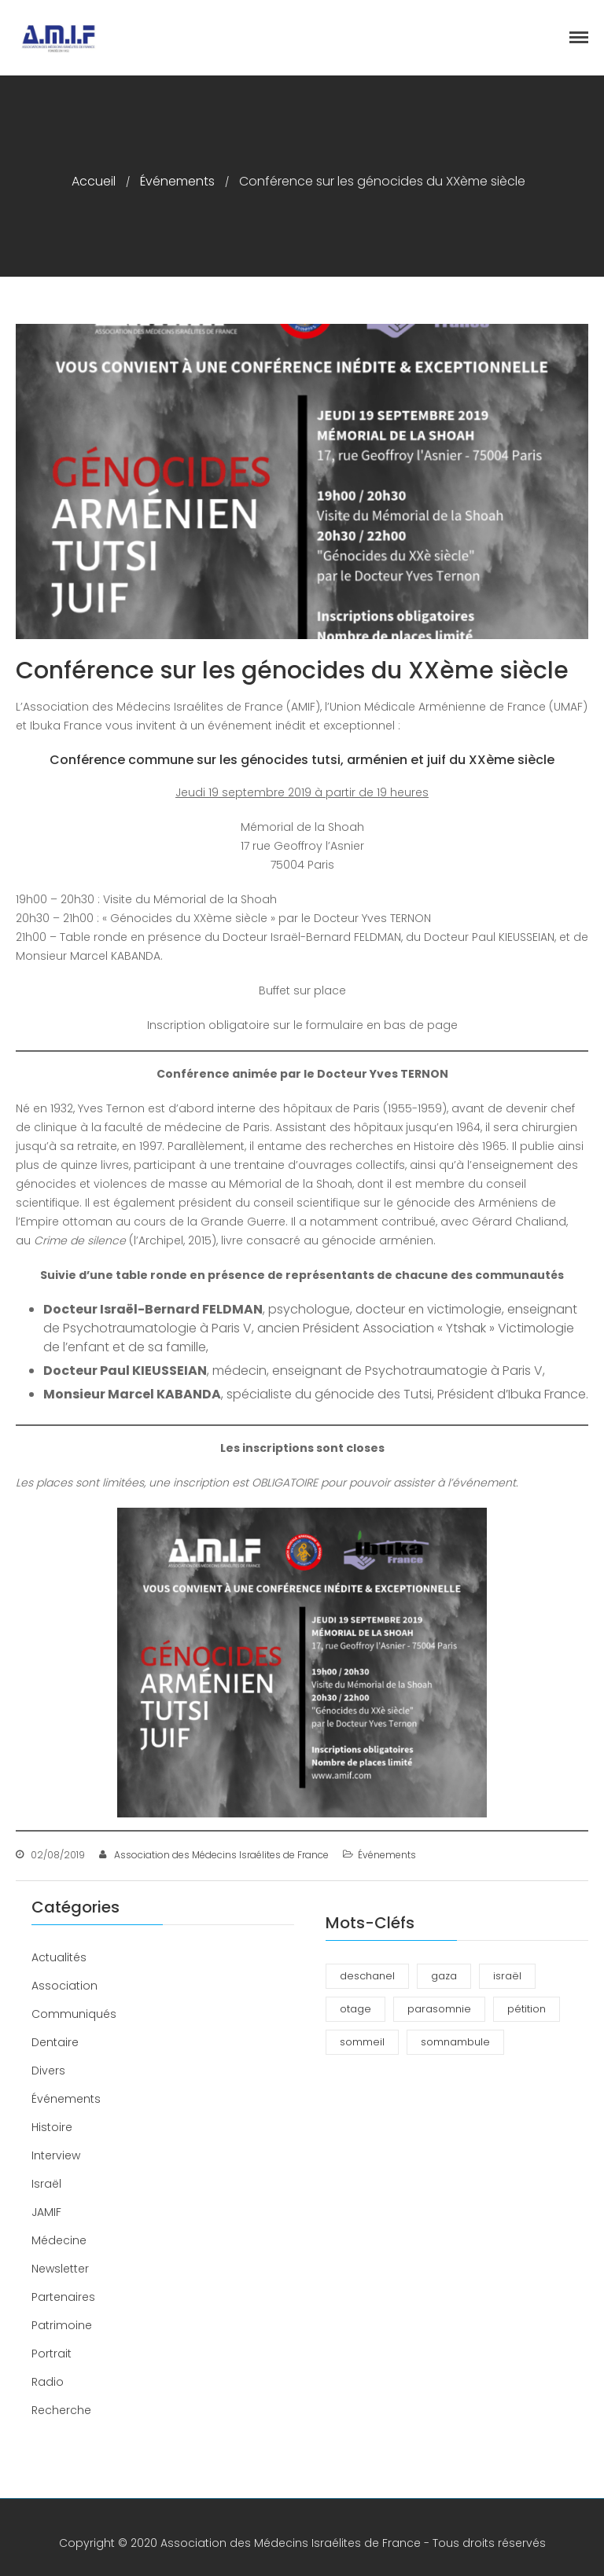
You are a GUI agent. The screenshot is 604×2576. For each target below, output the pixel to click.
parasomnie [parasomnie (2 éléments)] (439, 2008)
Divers (48, 2070)
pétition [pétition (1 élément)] (526, 2008)
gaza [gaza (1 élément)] (444, 1975)
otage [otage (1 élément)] (355, 2008)
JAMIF (46, 2212)
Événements (177, 181)
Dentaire (55, 2042)
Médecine (59, 2240)
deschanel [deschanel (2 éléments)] (367, 1975)
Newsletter (60, 2269)
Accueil (94, 181)
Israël (46, 2184)
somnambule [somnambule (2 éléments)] (455, 2041)
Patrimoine (61, 2325)
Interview (55, 2155)
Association (64, 1986)
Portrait (51, 2353)
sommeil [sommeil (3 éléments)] (362, 2041)
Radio (47, 2382)
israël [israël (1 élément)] (507, 1975)
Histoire (51, 2127)
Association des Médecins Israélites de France (221, 1854)
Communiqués (73, 2014)
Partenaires (63, 2297)
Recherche (61, 2410)
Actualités (59, 1957)
